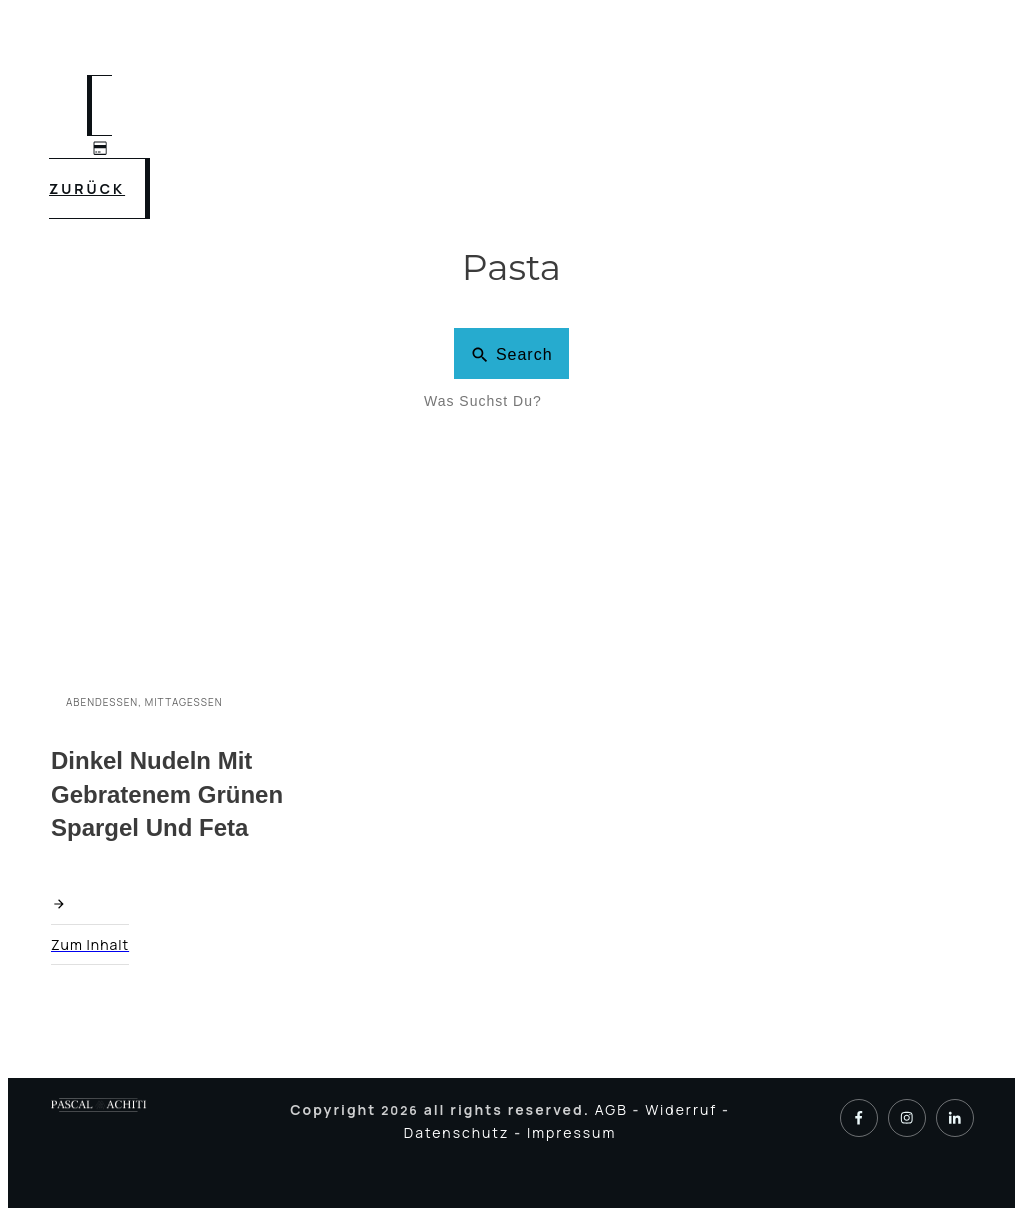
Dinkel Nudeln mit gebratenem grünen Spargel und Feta (167, 794)
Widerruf (683, 1109)
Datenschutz (459, 1132)
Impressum (571, 1132)
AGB (614, 1109)
